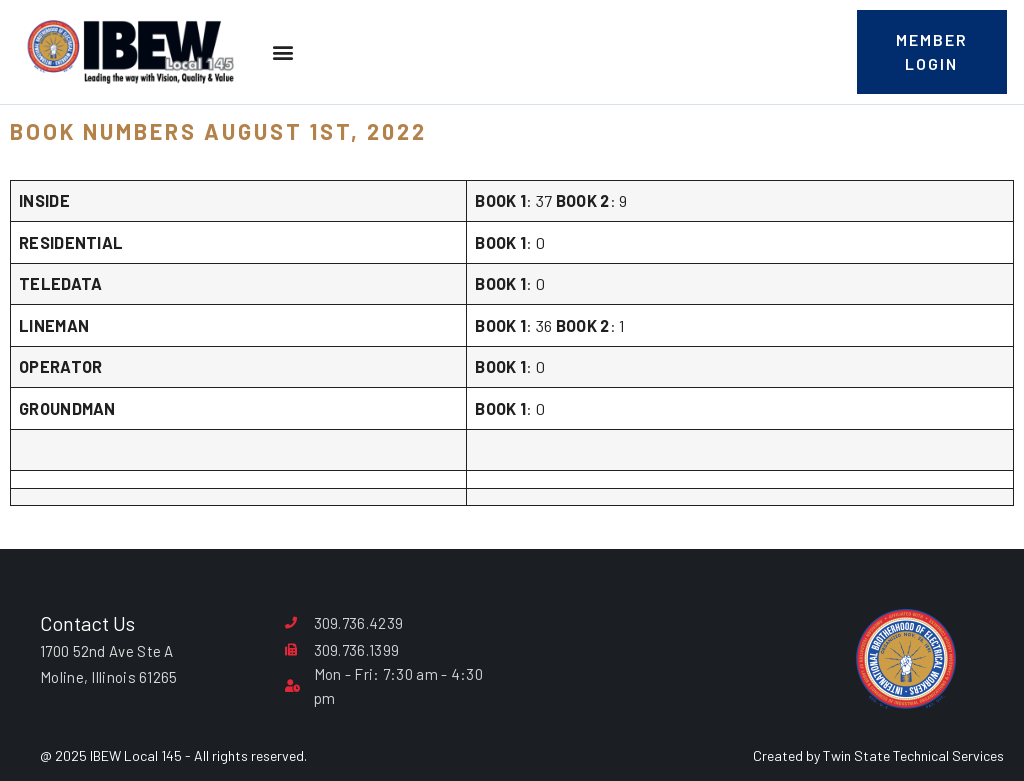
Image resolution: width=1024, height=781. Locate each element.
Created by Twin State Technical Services (878, 755)
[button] (282, 52)
